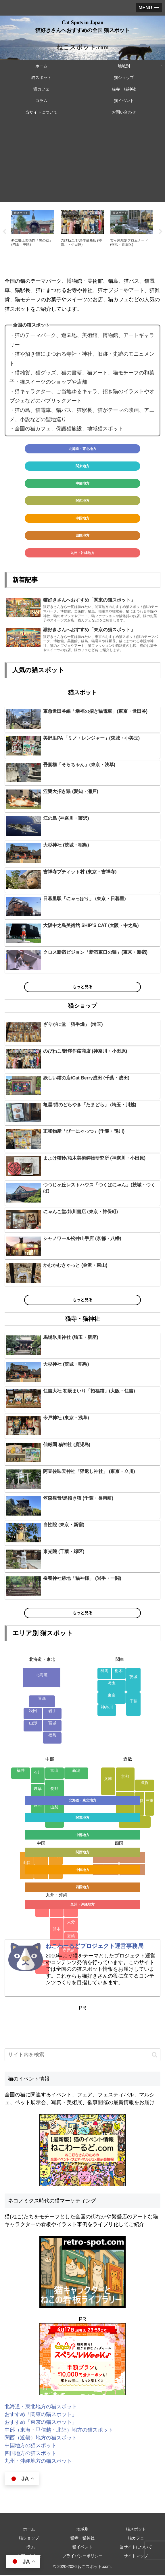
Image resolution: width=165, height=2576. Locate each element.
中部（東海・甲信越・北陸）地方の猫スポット (59, 2430)
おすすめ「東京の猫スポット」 (41, 2423)
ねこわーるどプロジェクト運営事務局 (94, 1947)
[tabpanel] (33, 231)
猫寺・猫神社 (82, 2539)
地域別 (82, 2530)
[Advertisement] (82, 161)
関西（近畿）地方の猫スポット (41, 2438)
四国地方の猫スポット (30, 2454)
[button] (154, 2055)
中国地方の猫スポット (30, 2446)
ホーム (29, 2530)
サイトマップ (136, 2556)
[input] (82, 2055)
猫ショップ (29, 2539)
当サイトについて (136, 2547)
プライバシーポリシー (82, 2556)
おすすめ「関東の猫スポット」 (41, 2415)
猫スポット (136, 2530)
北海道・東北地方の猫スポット (41, 2407)
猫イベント (82, 2547)
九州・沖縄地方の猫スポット (38, 2461)
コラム (29, 2547)
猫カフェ (136, 2539)
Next (161, 232)
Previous (4, 232)
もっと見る (82, 987)
